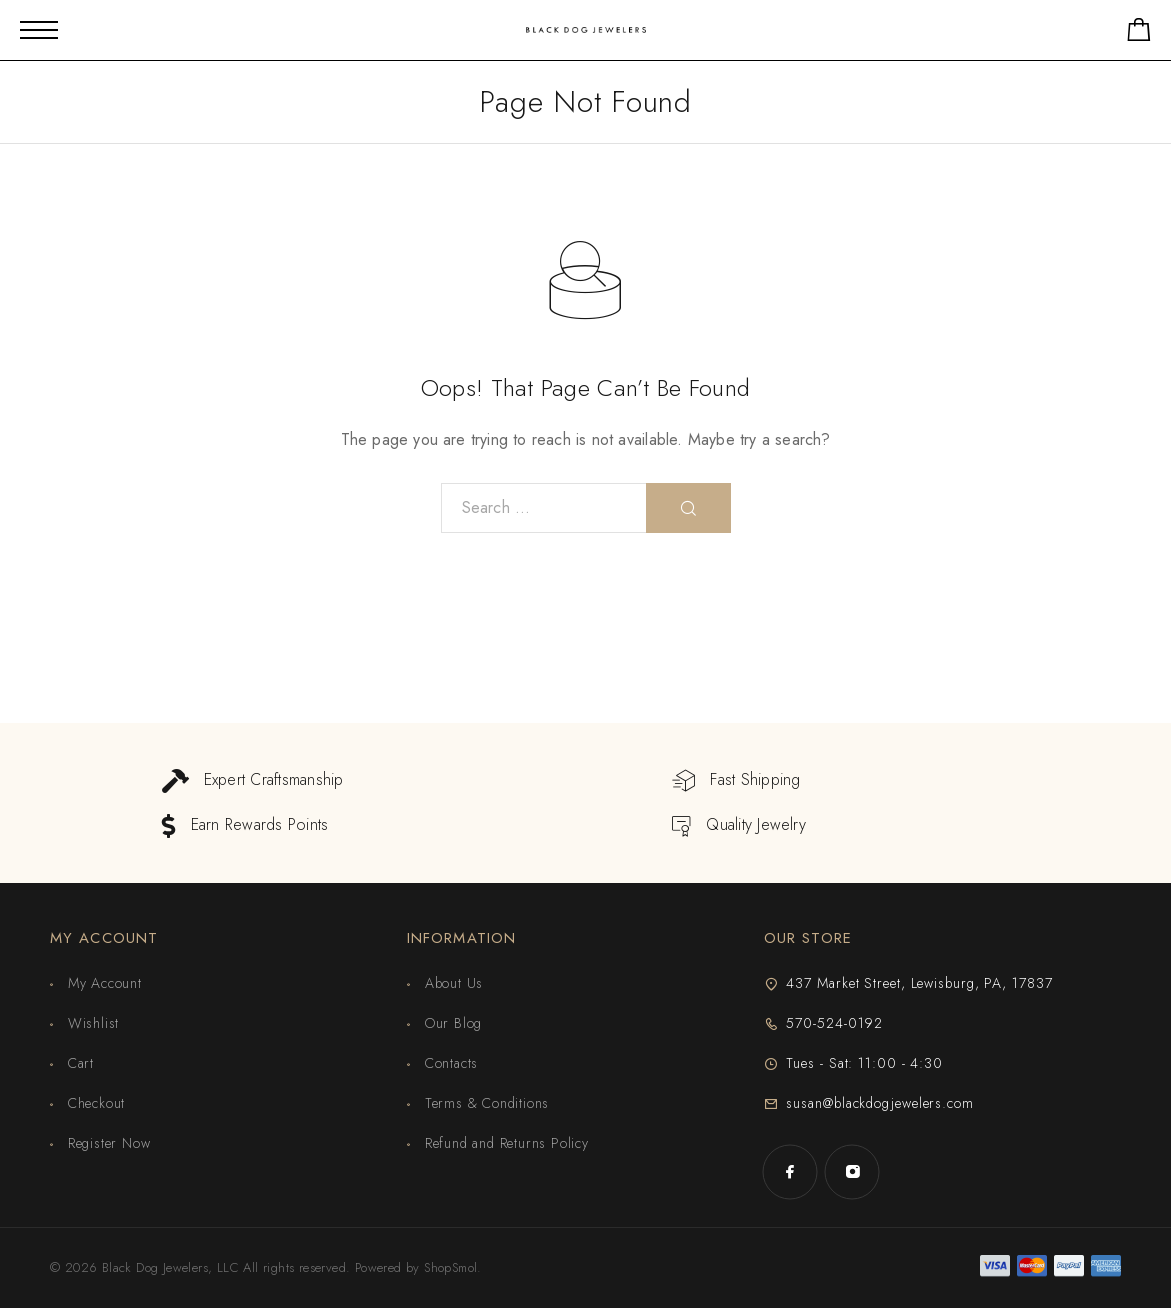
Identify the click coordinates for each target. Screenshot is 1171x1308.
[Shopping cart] (1139, 33)
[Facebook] (790, 1172)
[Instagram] (852, 1172)
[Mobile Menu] (39, 30)
